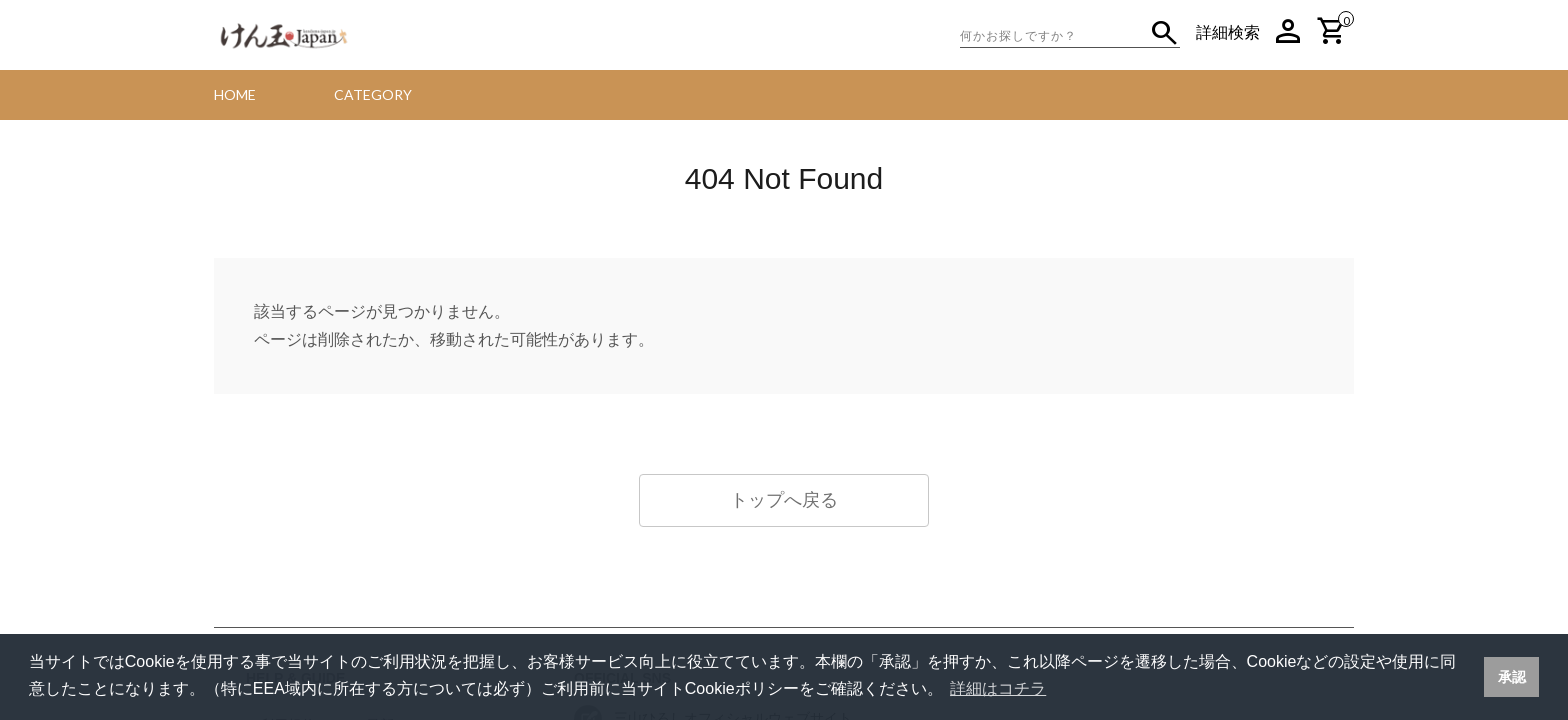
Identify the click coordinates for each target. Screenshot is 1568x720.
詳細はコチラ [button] (998, 688)
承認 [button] (1512, 677)
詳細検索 (1228, 32)
